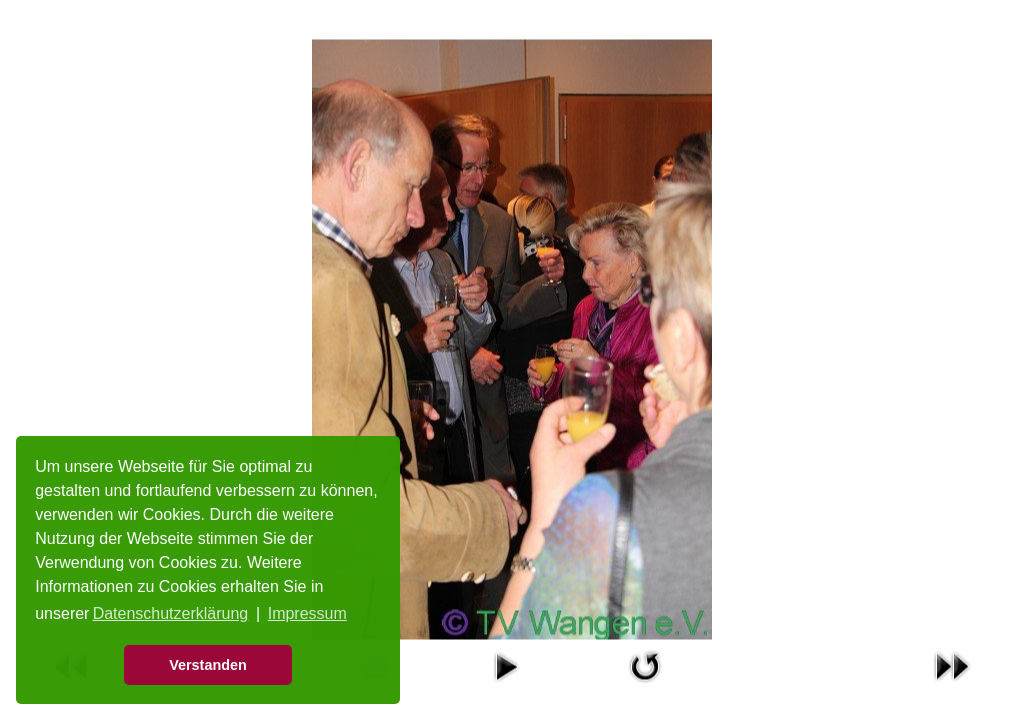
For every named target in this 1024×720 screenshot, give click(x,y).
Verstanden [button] (208, 665)
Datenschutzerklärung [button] (171, 613)
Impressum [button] (307, 613)
